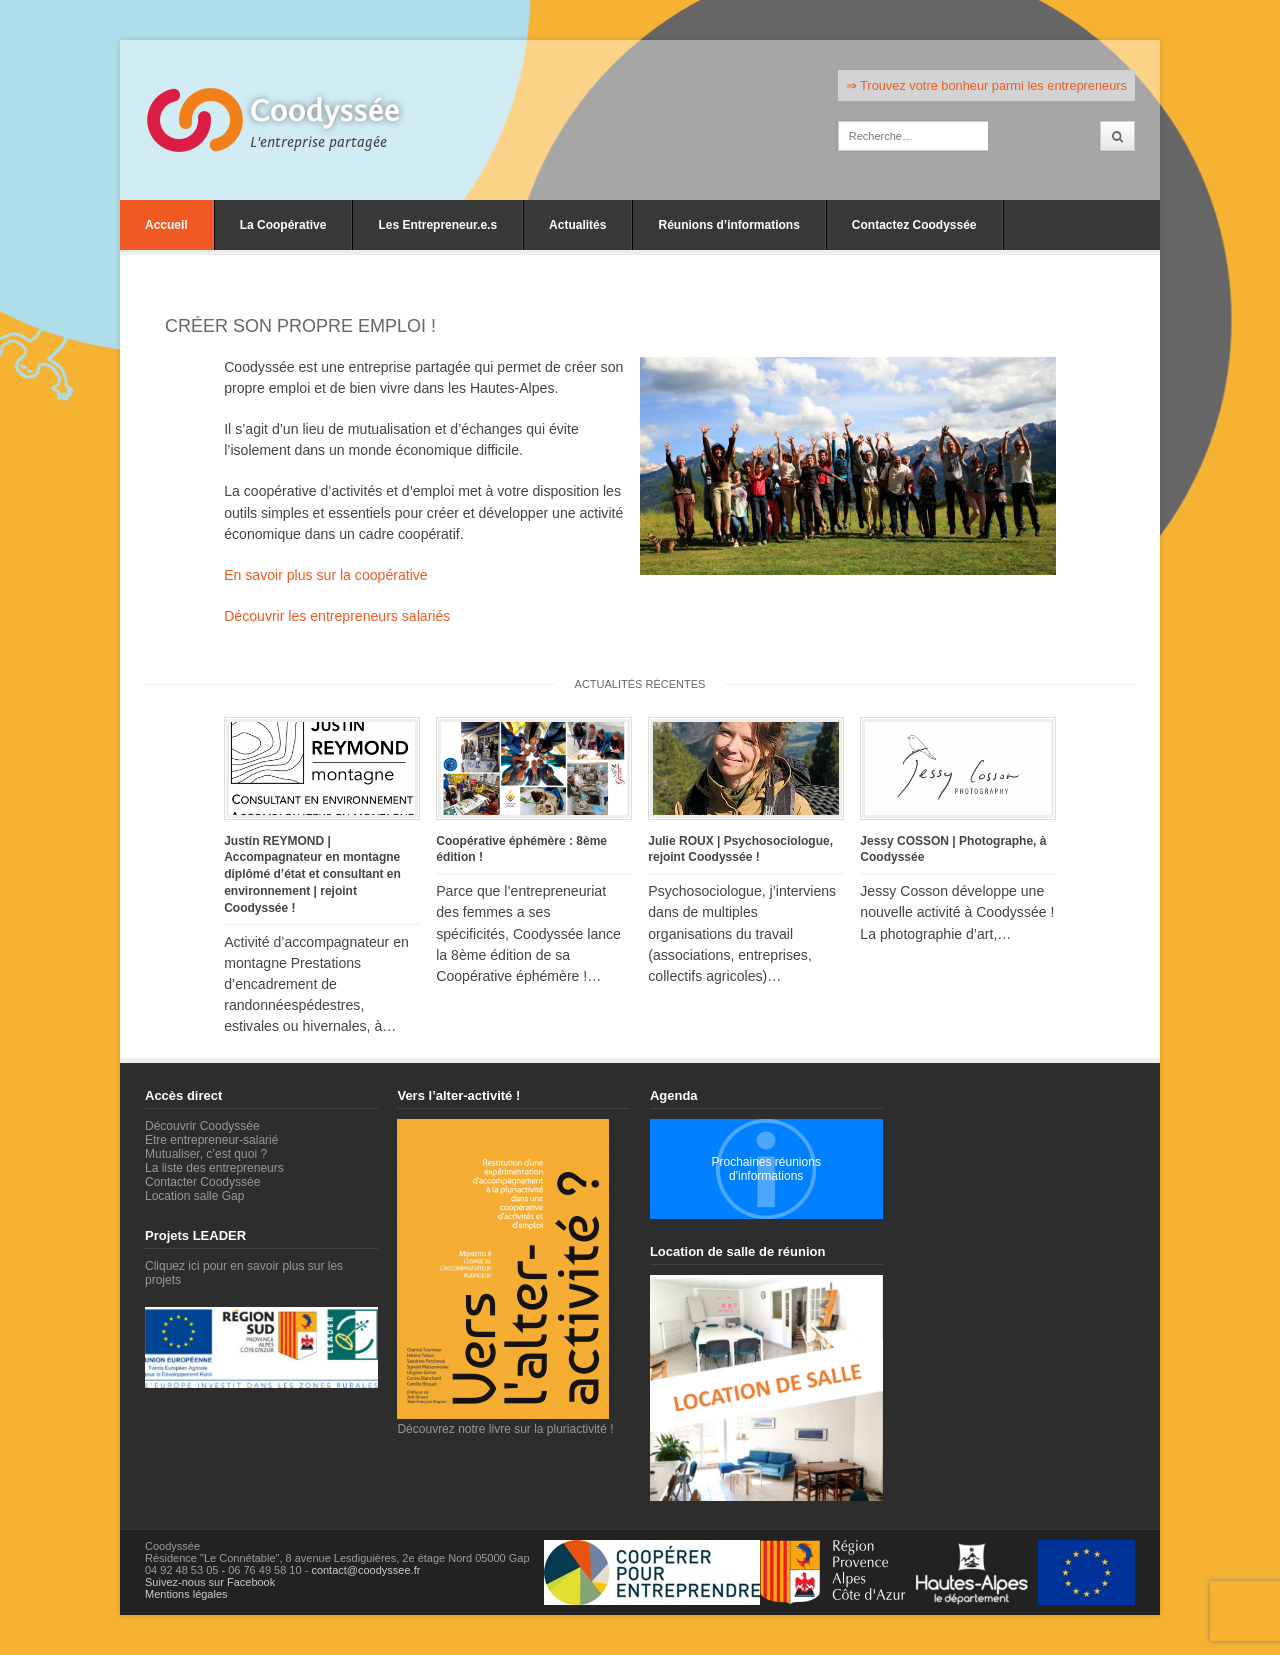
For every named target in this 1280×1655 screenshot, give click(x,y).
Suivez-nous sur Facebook (210, 1582)
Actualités (577, 225)
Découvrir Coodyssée (202, 1126)
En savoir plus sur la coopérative (325, 575)
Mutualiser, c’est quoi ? (206, 1154)
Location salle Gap (194, 1196)
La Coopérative (283, 225)
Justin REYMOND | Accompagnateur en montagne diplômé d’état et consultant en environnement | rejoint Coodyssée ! (312, 874)
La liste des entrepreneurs (214, 1168)
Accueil (166, 225)
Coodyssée (325, 111)
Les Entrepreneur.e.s (437, 225)
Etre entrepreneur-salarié (211, 1140)
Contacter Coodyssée (202, 1182)
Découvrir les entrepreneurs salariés (337, 616)
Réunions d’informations (728, 225)
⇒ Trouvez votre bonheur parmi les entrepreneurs (986, 85)
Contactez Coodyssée (914, 225)
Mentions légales (186, 1594)
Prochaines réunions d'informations (765, 1169)
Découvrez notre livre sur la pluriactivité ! (505, 1422)
